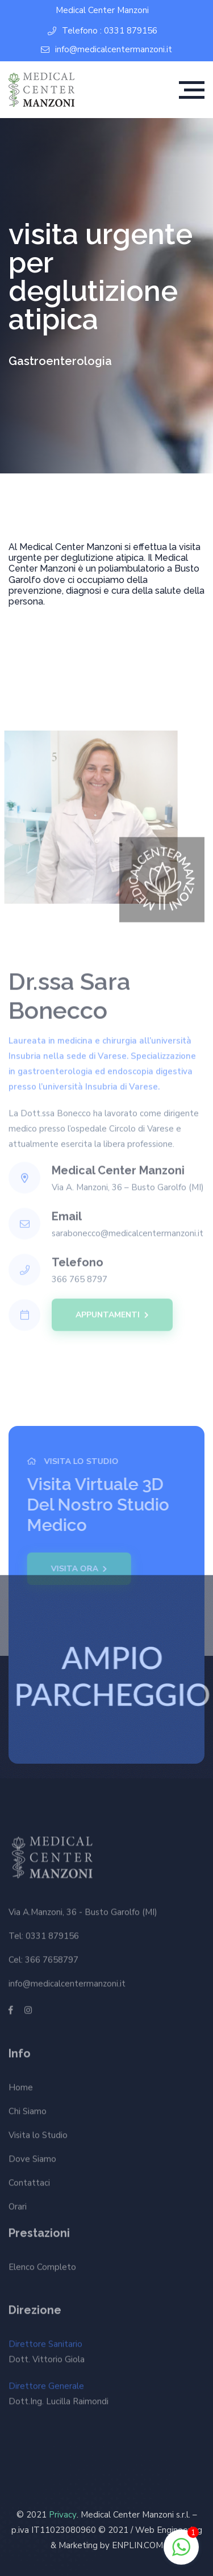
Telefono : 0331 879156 (102, 31)
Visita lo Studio (38, 2137)
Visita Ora (76, 1569)
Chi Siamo (28, 2113)
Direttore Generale (58, 2396)
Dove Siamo (32, 2161)
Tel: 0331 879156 (44, 1933)
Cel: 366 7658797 (43, 1957)
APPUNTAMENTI (112, 1312)
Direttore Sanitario (47, 2354)
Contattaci (29, 2185)
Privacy (63, 2514)
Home (21, 2089)
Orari (18, 2208)
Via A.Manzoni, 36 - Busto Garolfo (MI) (83, 1909)
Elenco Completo (42, 2264)
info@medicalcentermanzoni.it (106, 49)
